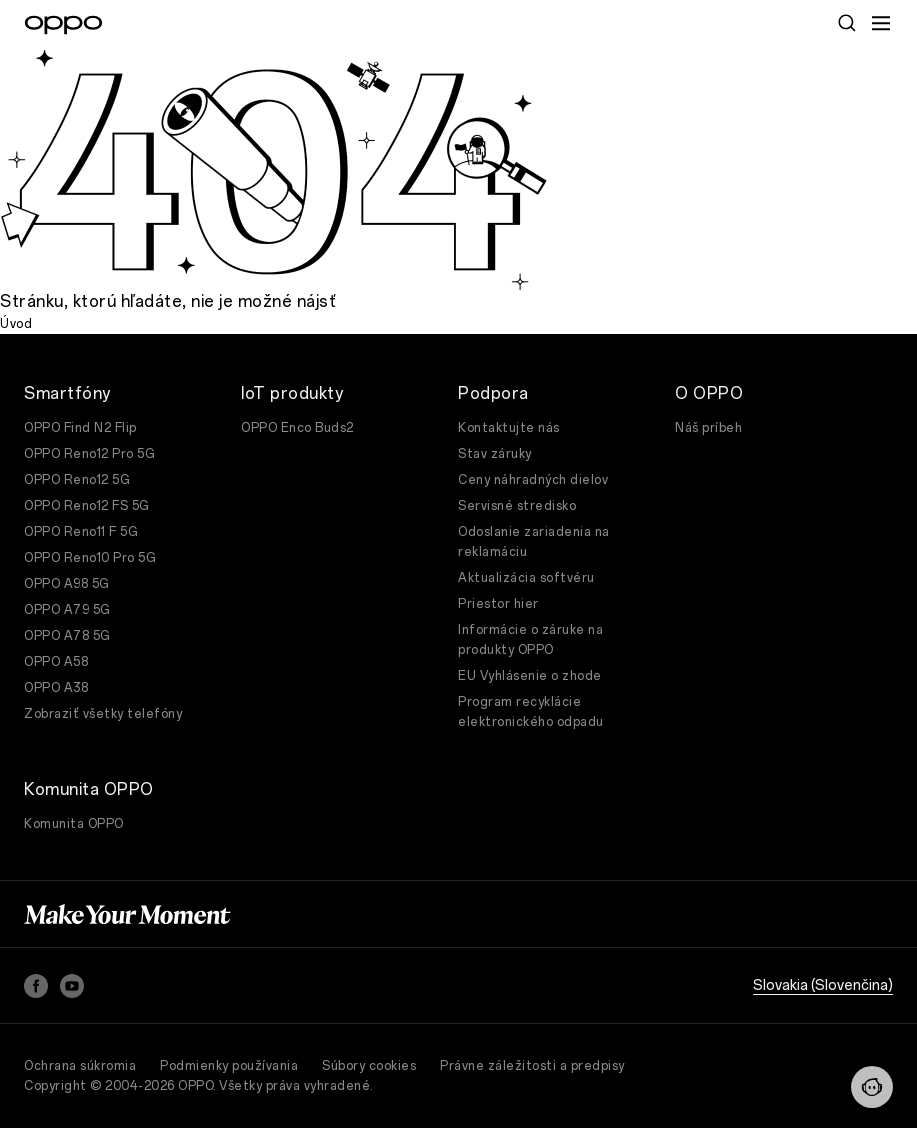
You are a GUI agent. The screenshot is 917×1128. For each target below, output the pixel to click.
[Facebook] (36, 986)
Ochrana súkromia (80, 1066)
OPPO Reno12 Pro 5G (89, 454)
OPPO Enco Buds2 (297, 428)
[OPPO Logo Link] (63, 25)
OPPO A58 (56, 662)
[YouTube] (72, 986)
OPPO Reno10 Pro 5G (90, 558)
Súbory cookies (369, 1066)
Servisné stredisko (517, 506)
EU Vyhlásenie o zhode (530, 676)
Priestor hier (498, 604)
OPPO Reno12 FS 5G (87, 506)
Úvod (16, 324)
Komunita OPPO (74, 824)
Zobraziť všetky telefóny (103, 714)
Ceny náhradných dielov (533, 480)
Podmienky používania (229, 1066)
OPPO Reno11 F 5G (81, 532)
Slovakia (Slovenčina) (823, 985)
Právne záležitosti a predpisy (532, 1066)
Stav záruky (495, 454)
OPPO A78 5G (67, 636)
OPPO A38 (56, 688)
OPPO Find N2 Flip (80, 428)
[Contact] (872, 1087)
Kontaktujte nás (509, 428)
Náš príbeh (708, 428)
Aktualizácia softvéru (526, 578)
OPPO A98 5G (67, 584)
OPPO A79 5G (67, 610)
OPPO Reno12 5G (77, 480)
